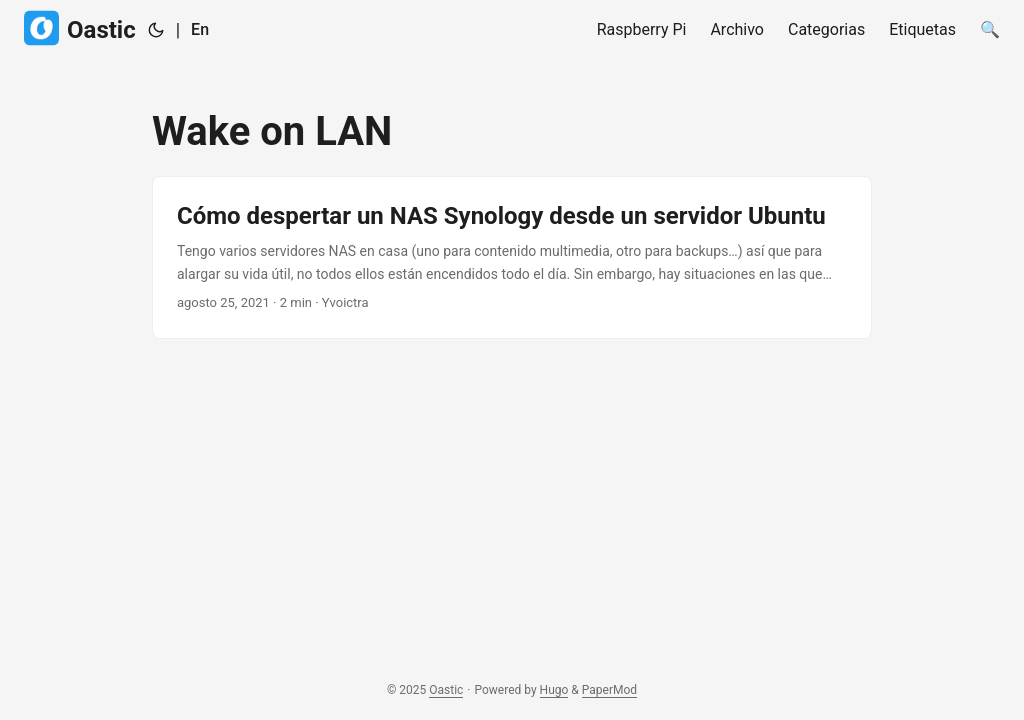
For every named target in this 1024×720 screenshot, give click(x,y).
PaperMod (609, 690)
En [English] (200, 29)
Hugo (554, 690)
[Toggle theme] (156, 30)
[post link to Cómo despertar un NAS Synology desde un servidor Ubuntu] (512, 257)
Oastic (80, 28)
